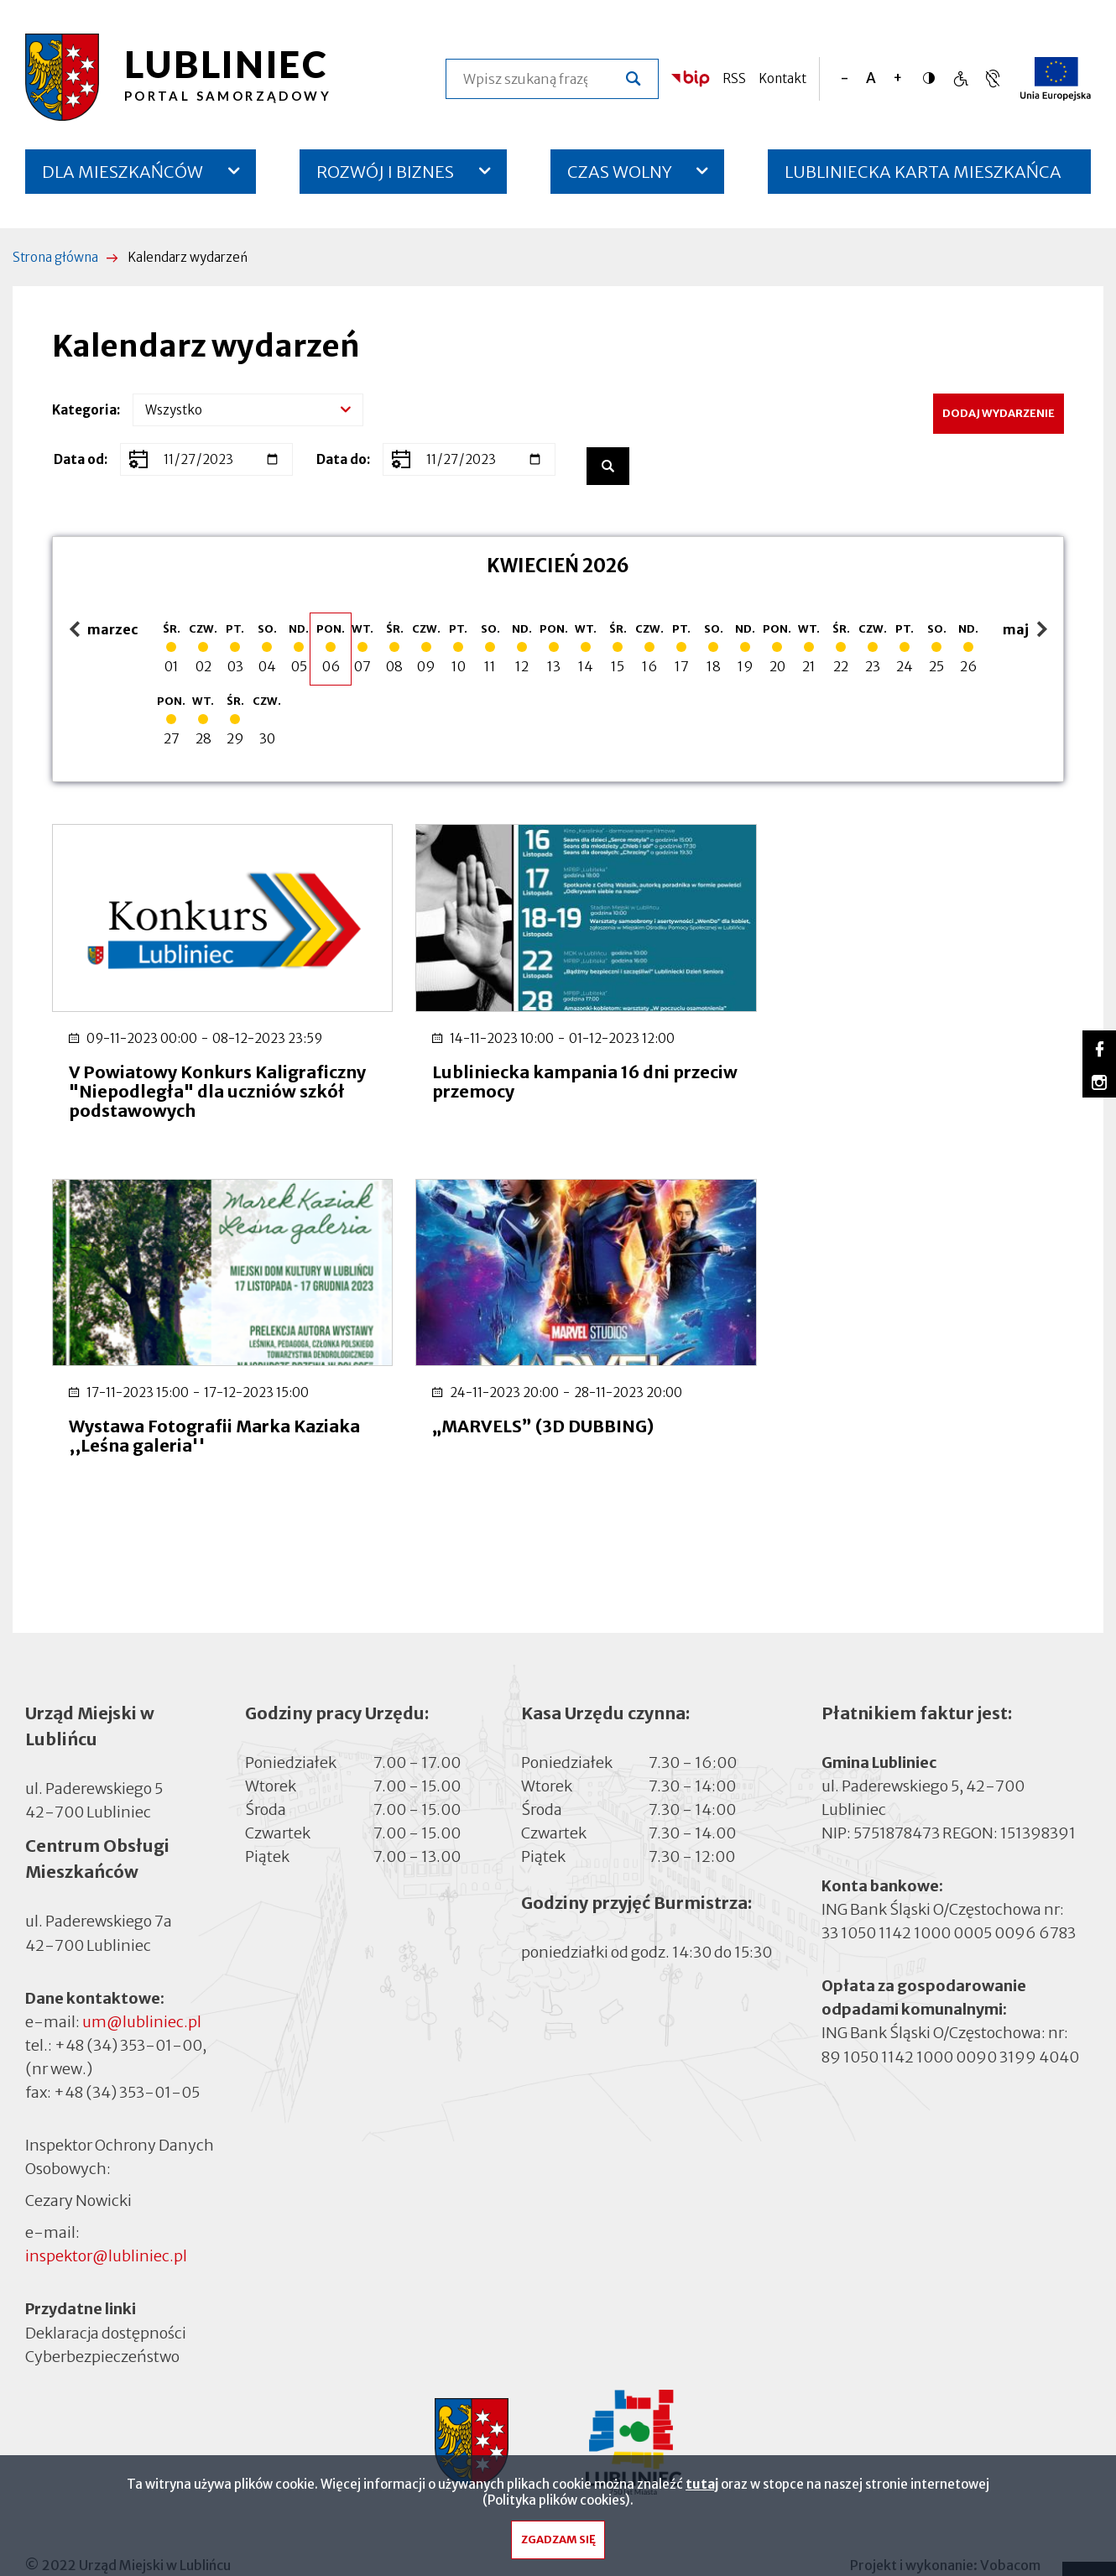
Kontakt (782, 78)
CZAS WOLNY (619, 171)
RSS (734, 78)
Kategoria (84, 410)
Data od (79, 459)
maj (1027, 630)
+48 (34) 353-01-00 (128, 2005)
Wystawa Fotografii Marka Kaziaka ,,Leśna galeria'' (870, 1071)
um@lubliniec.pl (141, 1982)
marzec (104, 630)
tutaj (702, 2487)
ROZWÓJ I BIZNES (385, 171)
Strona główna (55, 257)
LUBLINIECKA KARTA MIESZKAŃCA (923, 177)
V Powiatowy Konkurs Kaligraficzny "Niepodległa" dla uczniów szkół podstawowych (203, 1081)
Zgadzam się (558, 2543)
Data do (341, 459)
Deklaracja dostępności (105, 2293)
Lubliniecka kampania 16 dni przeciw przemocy (533, 1071)
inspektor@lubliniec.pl (106, 2217)
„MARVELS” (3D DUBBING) (179, 1405)
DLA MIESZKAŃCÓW (122, 171)
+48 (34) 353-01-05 (127, 2052)
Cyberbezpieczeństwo (102, 2316)
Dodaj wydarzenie (998, 413)
